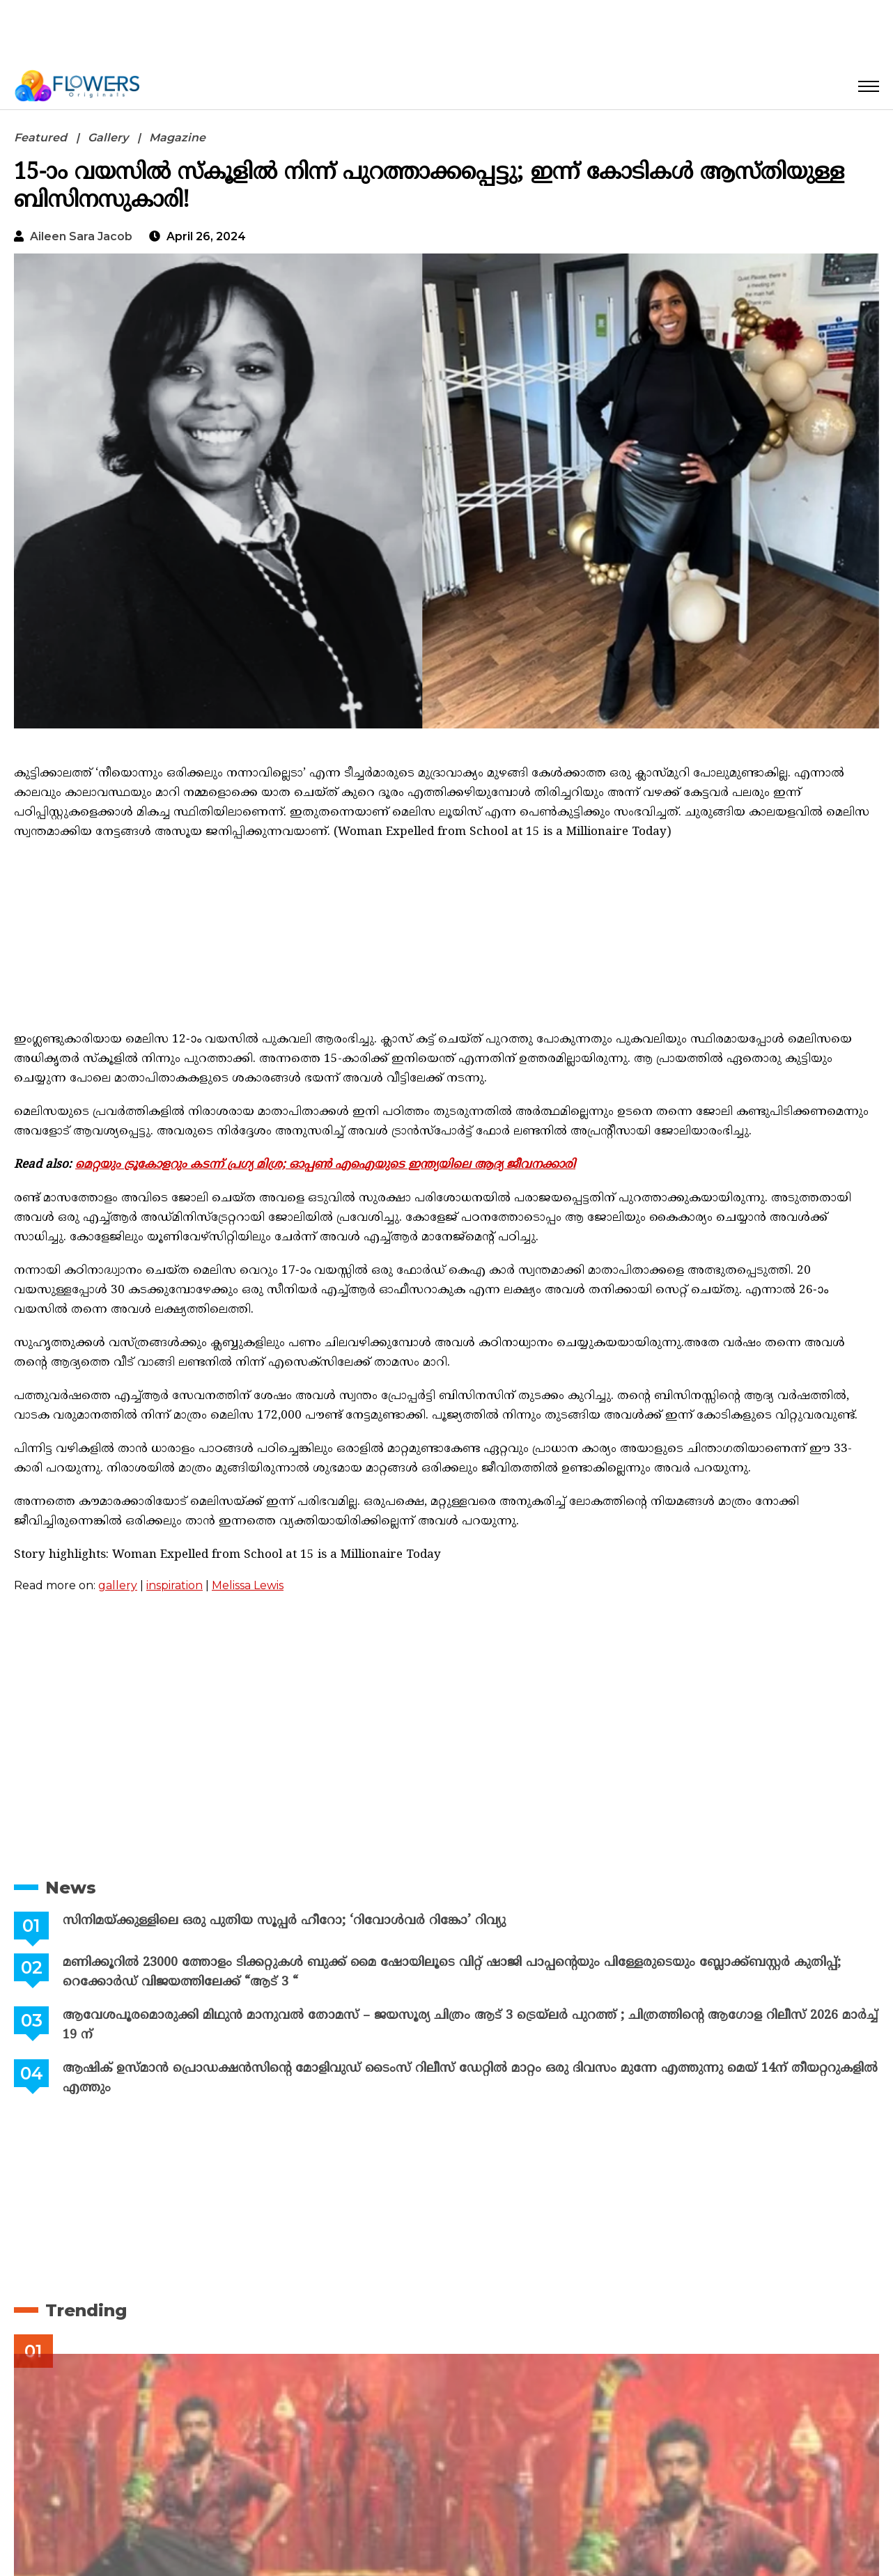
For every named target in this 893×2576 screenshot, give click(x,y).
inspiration (174, 1585)
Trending (86, 2310)
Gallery (108, 137)
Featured (40, 137)
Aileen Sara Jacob (81, 236)
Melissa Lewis (248, 1585)
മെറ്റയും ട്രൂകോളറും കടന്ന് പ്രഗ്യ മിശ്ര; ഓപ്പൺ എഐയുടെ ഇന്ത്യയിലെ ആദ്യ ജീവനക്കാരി (325, 1165)
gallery (117, 1585)
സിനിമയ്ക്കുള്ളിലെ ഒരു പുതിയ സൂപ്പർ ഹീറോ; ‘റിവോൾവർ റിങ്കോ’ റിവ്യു (282, 1921)
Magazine (177, 137)
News (70, 1888)
